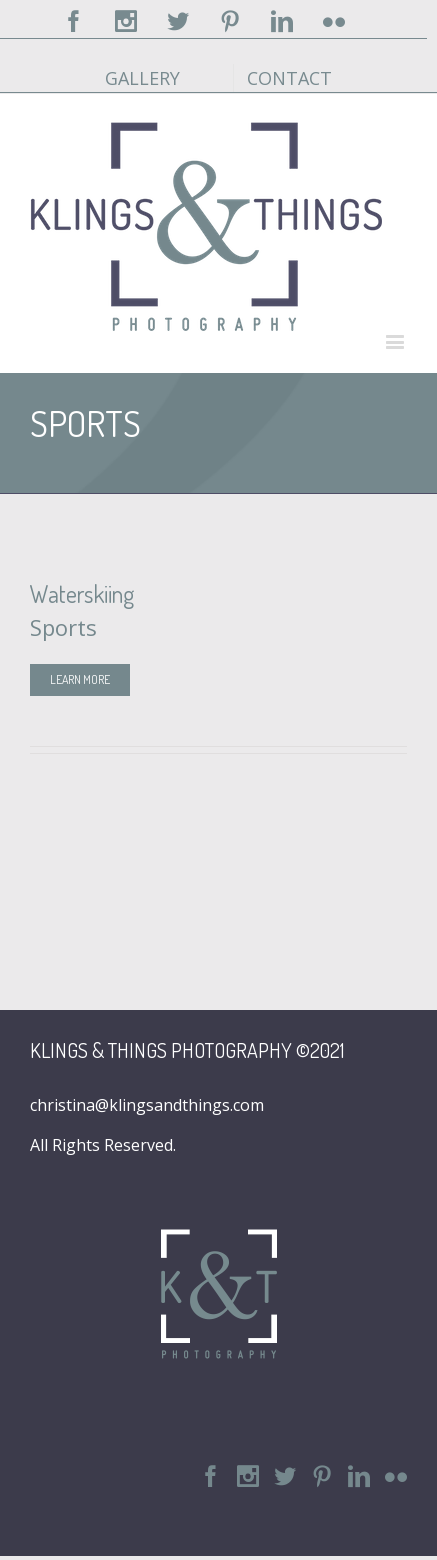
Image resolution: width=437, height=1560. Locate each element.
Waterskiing (82, 593)
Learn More (80, 679)
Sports (63, 627)
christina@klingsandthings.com (147, 1105)
